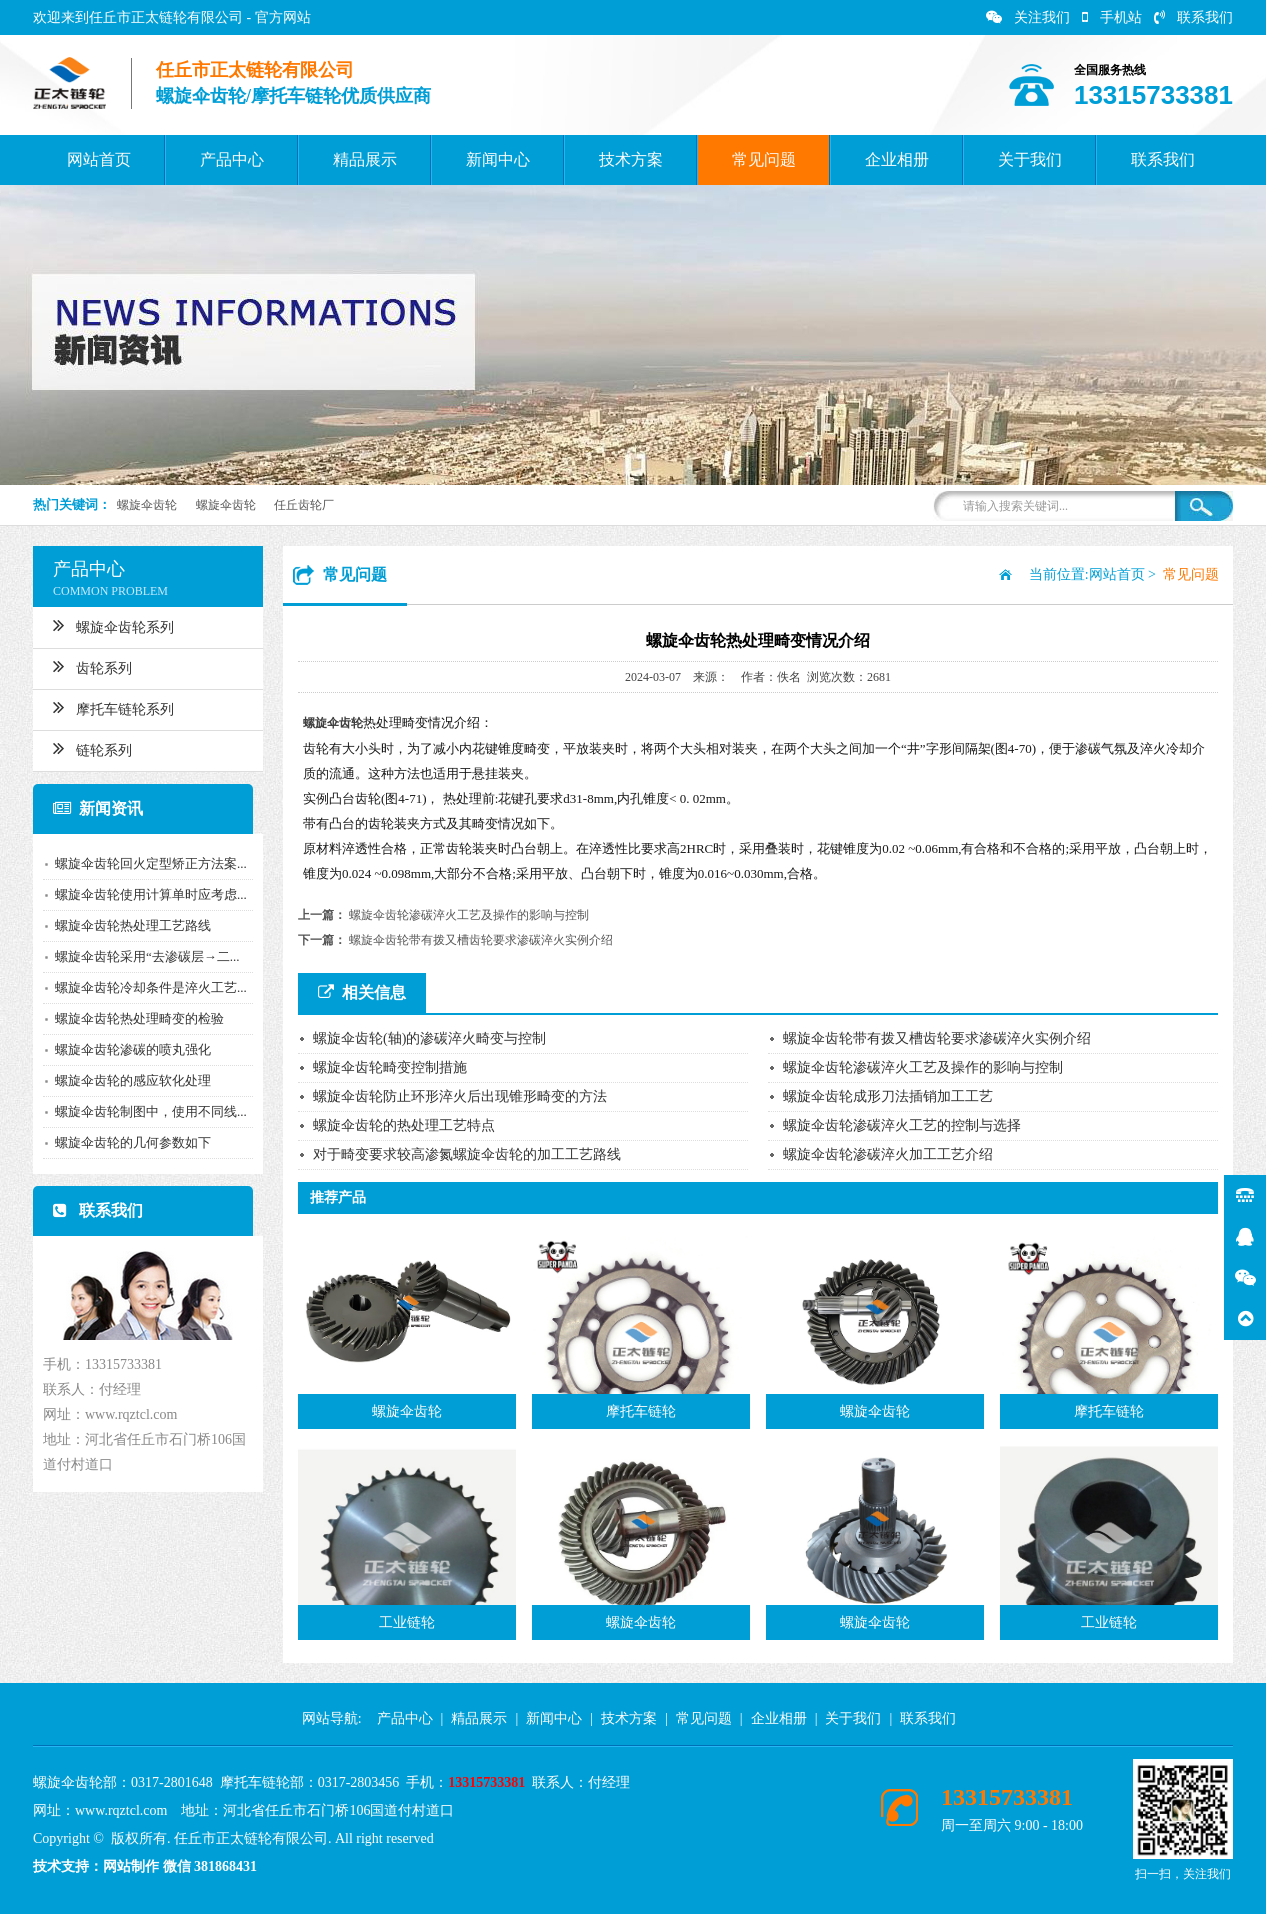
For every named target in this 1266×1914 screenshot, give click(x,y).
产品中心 (232, 159)
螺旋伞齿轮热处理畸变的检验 (131, 1018)
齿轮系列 (84, 666)
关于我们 (1030, 159)
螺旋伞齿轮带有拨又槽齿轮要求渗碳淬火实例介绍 (481, 940)
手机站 (1112, 17)
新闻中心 (498, 159)
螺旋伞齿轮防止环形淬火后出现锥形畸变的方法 (460, 1096)
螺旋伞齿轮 (147, 505)
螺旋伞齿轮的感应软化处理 (125, 1080)
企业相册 (897, 159)
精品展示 (365, 159)
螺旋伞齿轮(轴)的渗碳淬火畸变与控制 (429, 1038)
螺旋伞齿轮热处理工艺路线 (125, 925)
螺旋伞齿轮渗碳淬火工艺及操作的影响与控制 (469, 915)
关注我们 (1028, 17)
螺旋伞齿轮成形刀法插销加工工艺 (888, 1096)
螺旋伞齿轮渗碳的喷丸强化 (125, 1049)
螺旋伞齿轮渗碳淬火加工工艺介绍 (888, 1154)
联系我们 (1193, 17)
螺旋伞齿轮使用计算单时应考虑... (143, 894)
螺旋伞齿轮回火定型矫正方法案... (143, 863)
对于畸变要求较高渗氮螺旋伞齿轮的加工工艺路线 (467, 1154)
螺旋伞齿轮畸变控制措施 (390, 1067)
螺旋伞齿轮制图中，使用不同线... (143, 1111)
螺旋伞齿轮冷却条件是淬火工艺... (143, 987)
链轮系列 (84, 748)
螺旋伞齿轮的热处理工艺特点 (404, 1125)
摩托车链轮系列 (105, 707)
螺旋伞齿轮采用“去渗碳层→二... (139, 956)
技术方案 (631, 159)
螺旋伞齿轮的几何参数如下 (125, 1142)
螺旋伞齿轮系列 (105, 625)
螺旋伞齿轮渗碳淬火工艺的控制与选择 (902, 1125)
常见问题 (764, 159)
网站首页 (99, 159)
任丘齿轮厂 (304, 505)
